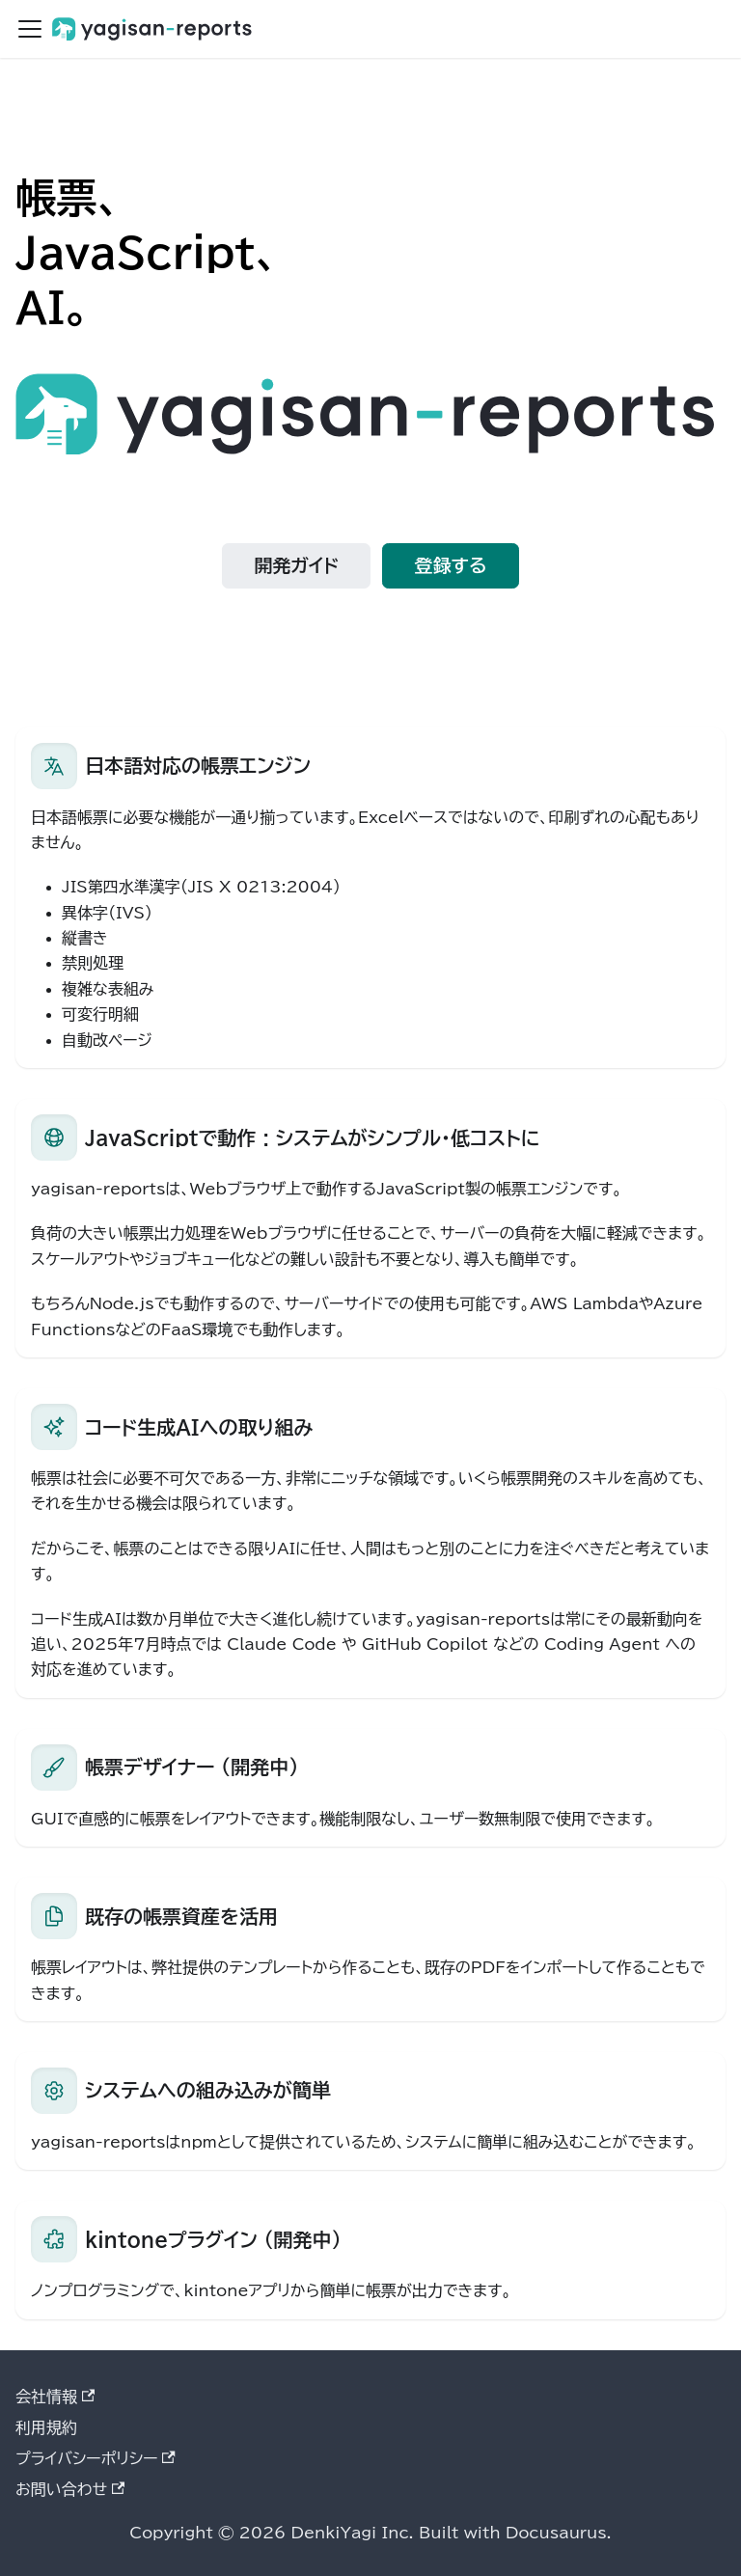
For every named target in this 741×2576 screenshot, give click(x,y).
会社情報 (55, 2396)
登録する (451, 565)
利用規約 (46, 2427)
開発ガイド (297, 565)
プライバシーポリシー (95, 2458)
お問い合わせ (69, 2489)
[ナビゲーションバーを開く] (29, 28)
